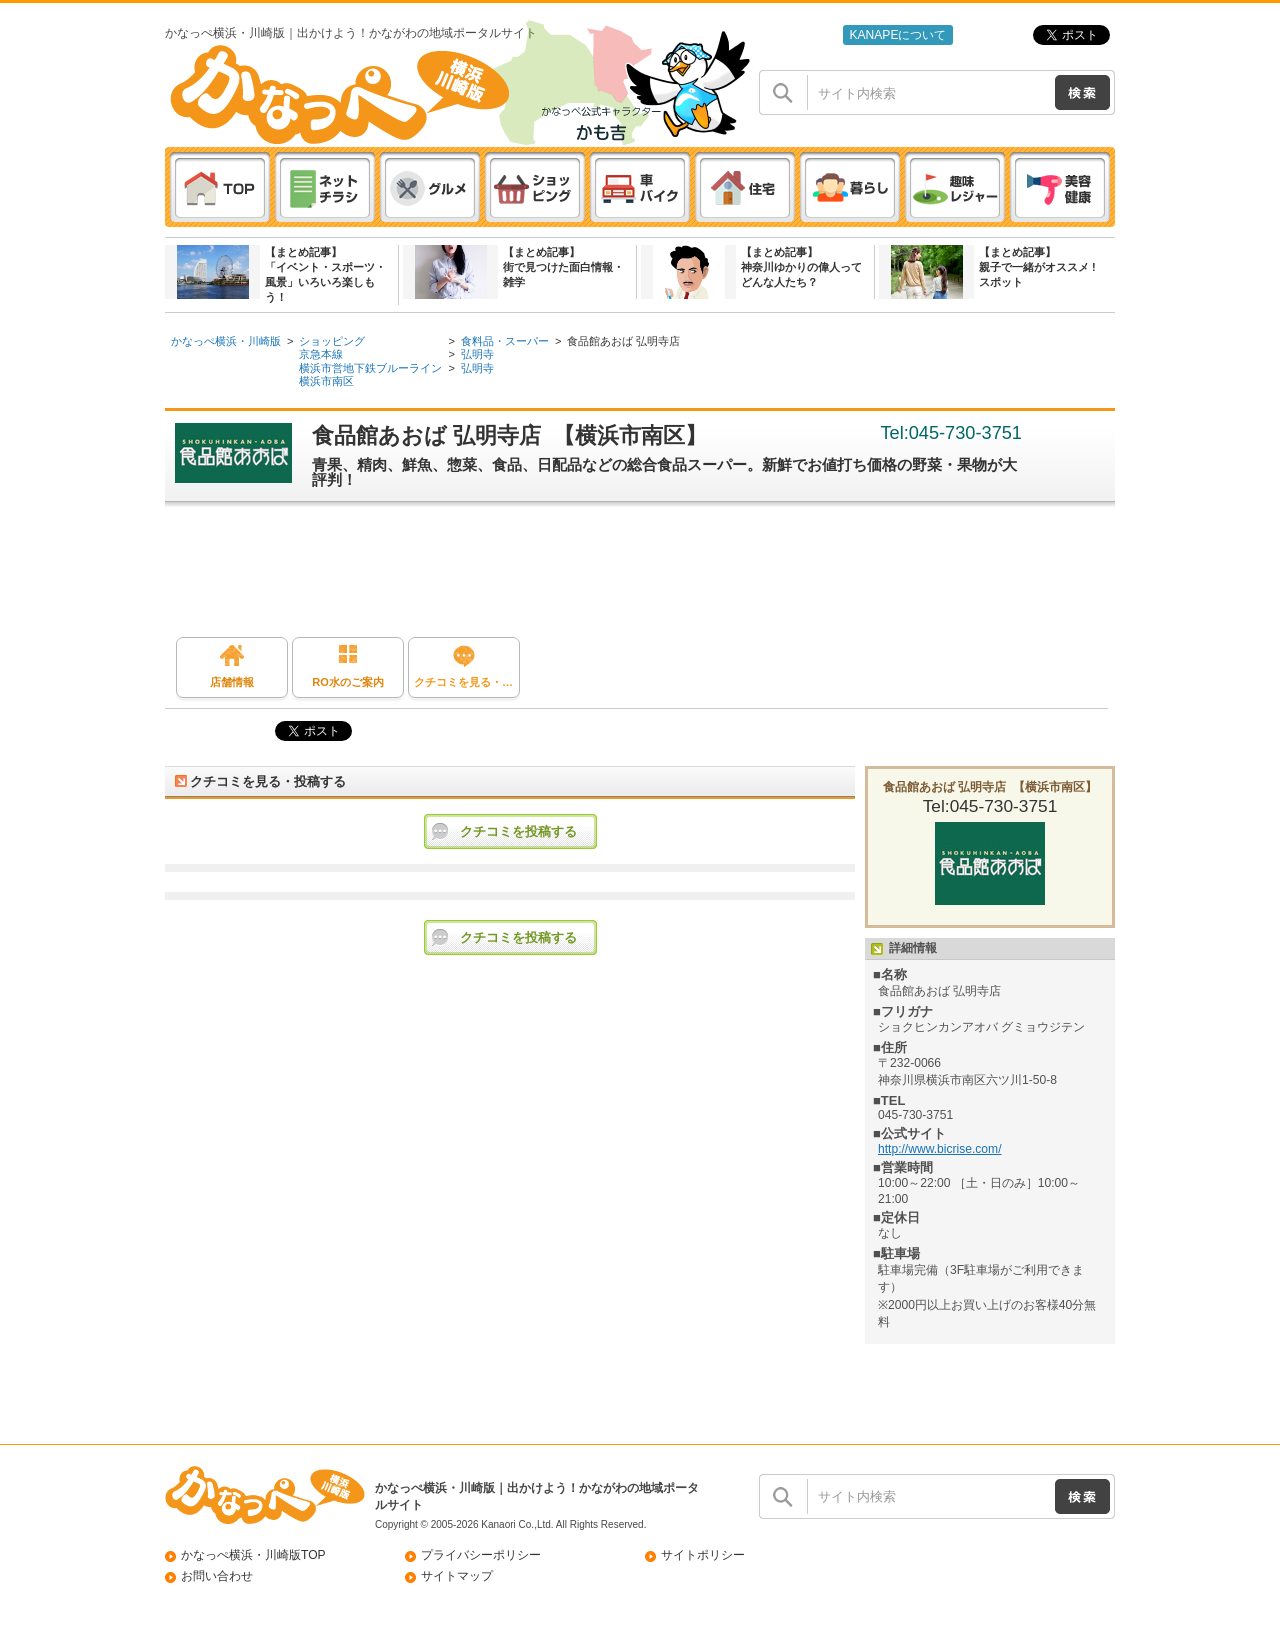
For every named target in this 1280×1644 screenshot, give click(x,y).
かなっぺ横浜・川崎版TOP (253, 1555)
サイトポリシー (703, 1555)
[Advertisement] (650, 577)
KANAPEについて (897, 35)
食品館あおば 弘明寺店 (623, 341)
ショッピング (332, 341)
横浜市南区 (326, 381)
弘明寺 (477, 354)
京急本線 (321, 354)
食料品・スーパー (505, 341)
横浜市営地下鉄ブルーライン (370, 368)
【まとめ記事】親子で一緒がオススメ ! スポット (1037, 267)
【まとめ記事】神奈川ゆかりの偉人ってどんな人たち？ (801, 267)
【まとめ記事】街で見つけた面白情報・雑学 (563, 267)
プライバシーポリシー (481, 1555)
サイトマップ (457, 1576)
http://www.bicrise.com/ (940, 1149)
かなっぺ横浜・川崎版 (226, 341)
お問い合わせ (217, 1576)
